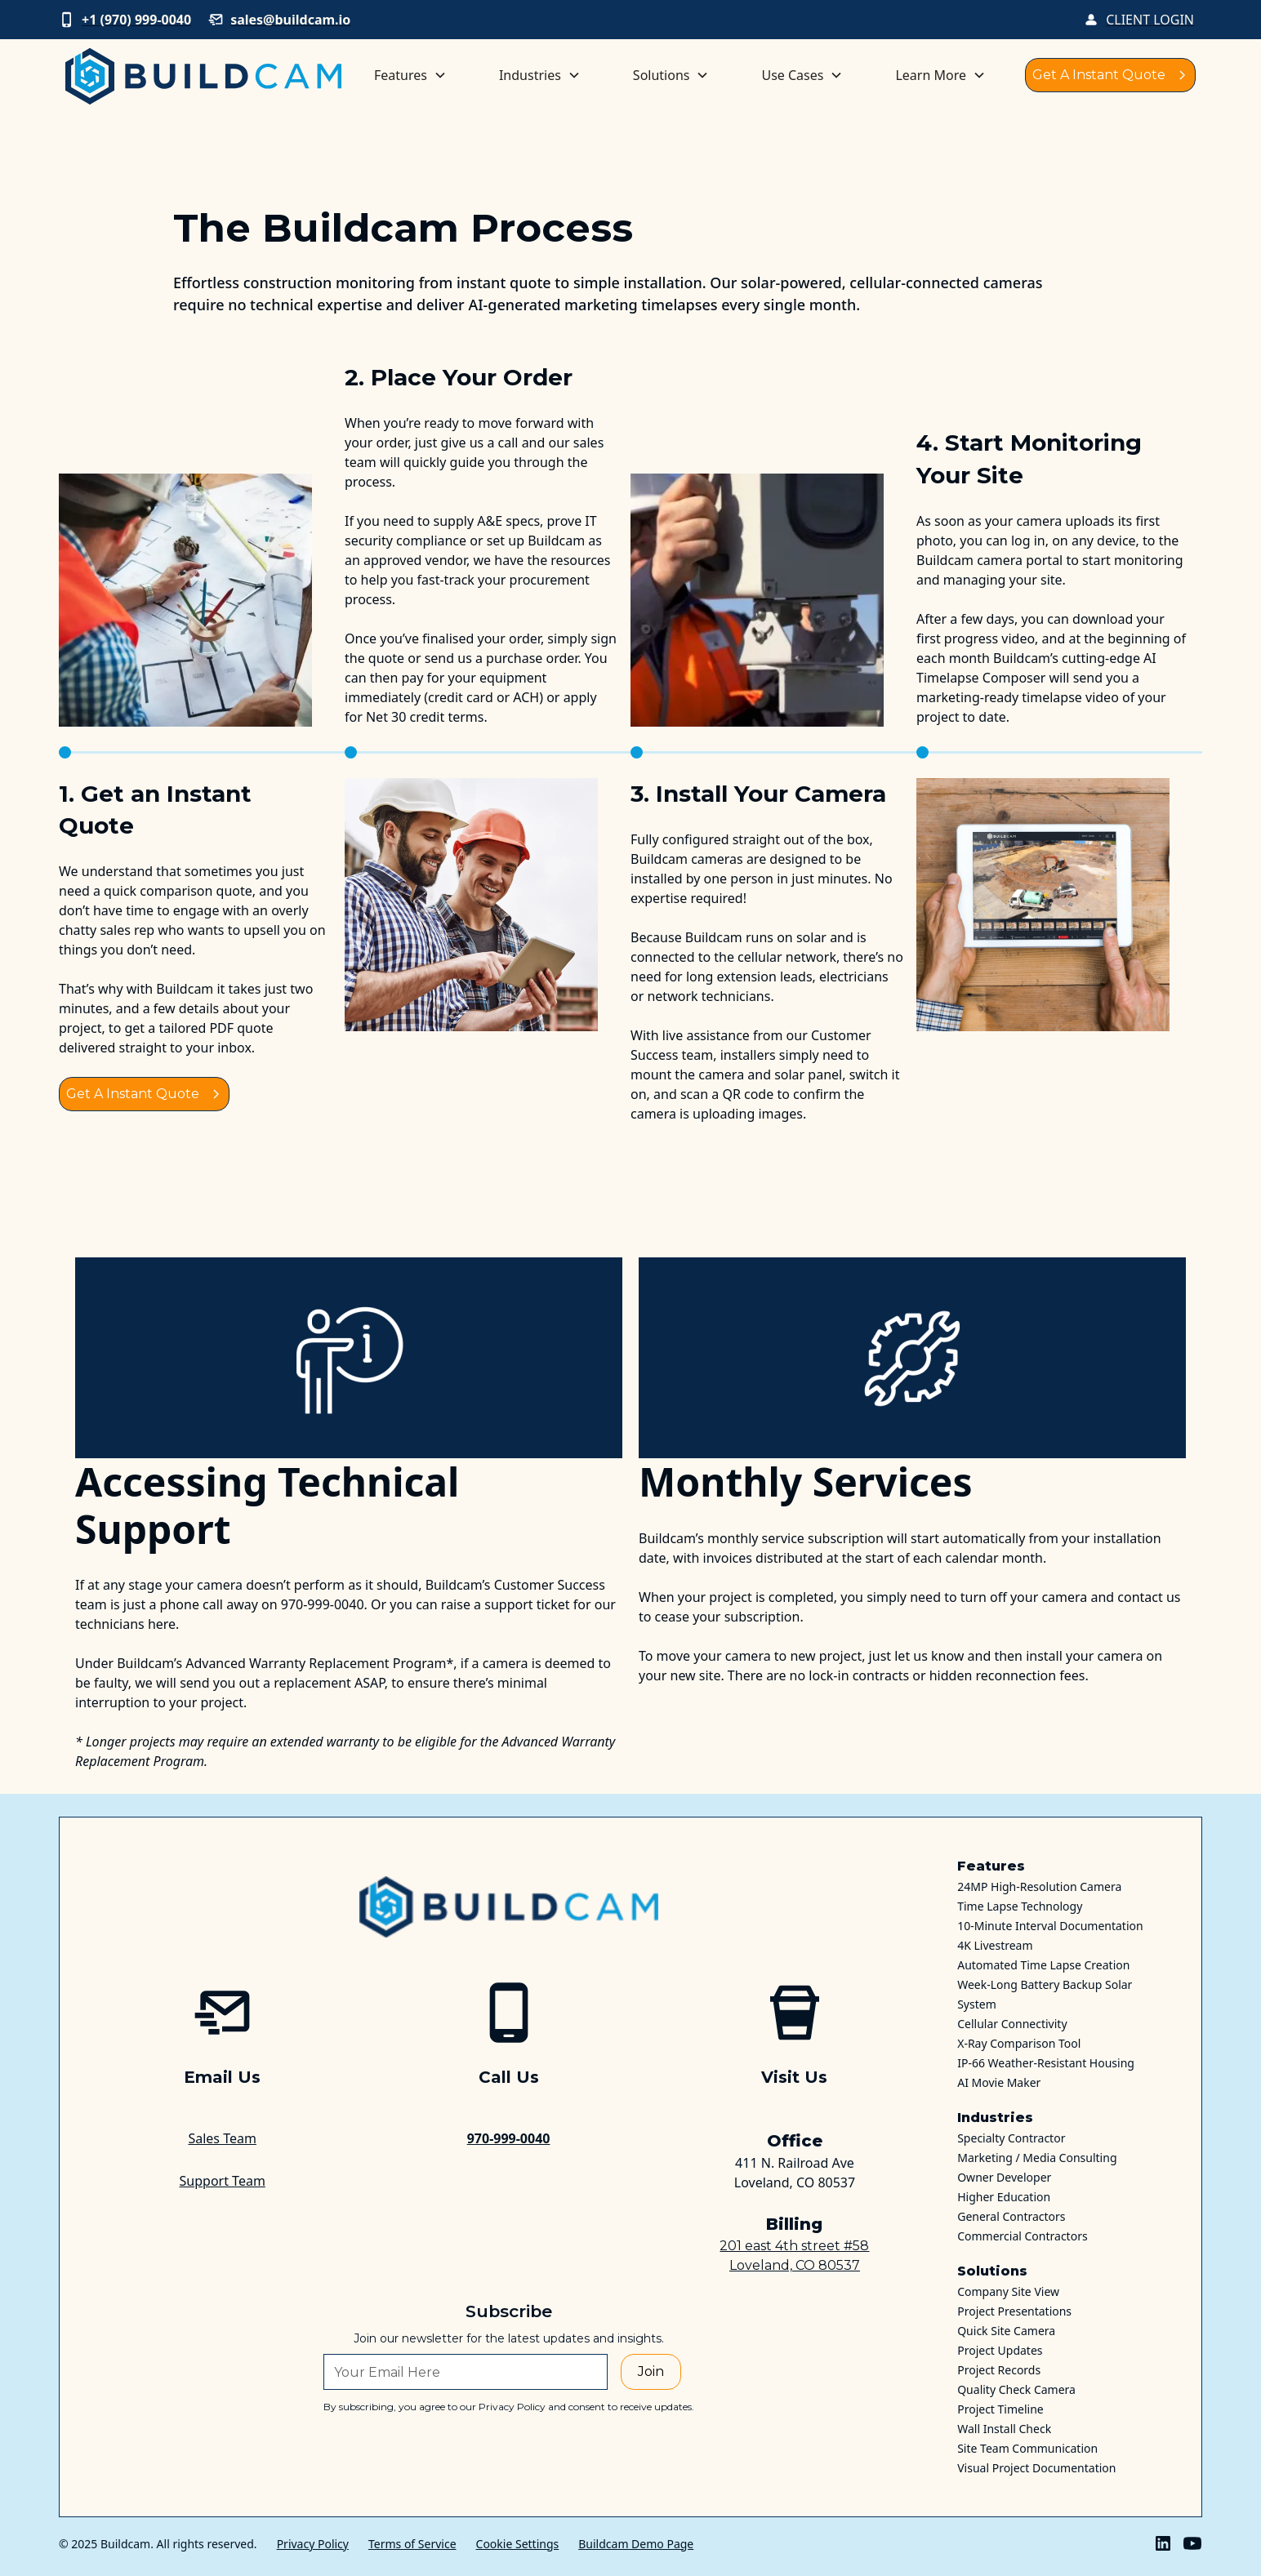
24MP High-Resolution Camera (1039, 1886)
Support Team (222, 2181)
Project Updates (999, 2350)
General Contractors (1011, 2216)
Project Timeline (1000, 2409)
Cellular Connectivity (1012, 2023)
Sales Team (222, 2138)
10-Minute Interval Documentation (1050, 1925)
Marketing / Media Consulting (1036, 2157)
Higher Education (1003, 2197)
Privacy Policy (313, 2544)
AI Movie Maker (998, 2082)
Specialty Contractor (1011, 2138)
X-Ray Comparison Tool (1019, 2043)
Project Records (998, 2370)
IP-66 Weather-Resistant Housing (1045, 2063)
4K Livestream (994, 1945)
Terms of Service (412, 2544)
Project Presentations (1014, 2311)
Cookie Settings (517, 2544)
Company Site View (1008, 2291)
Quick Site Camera (1006, 2330)
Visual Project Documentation (1036, 2468)
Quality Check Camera (1016, 2389)
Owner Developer (1004, 2177)
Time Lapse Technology (1019, 1906)
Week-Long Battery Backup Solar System (1044, 1994)
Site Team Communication (1027, 2448)
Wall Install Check (1004, 2428)
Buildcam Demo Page (635, 2544)
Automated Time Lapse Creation (1043, 1965)
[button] (410, 75)
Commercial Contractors (1022, 2236)
